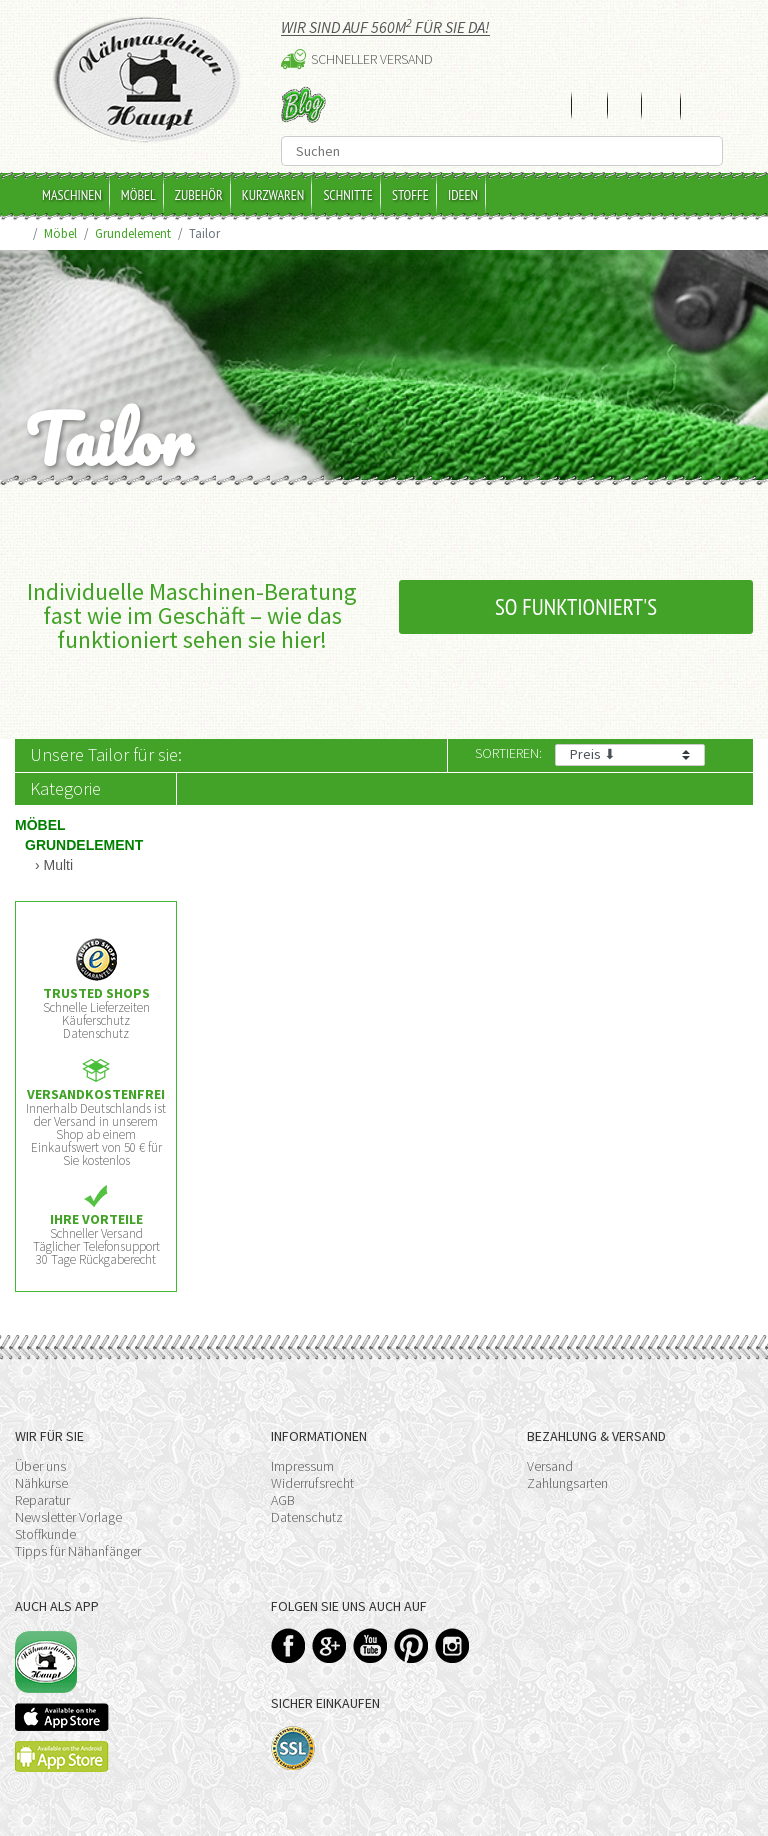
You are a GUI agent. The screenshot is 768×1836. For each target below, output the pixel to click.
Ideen (463, 195)
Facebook (288, 1645)
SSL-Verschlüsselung (293, 1748)
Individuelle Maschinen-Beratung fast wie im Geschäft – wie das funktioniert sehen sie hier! (192, 615)
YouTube (370, 1645)
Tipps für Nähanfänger (78, 1551)
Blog (303, 104)
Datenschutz (307, 1517)
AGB (283, 1500)
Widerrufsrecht (312, 1483)
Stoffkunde (45, 1534)
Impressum (302, 1466)
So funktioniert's (576, 606)
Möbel (138, 195)
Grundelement (133, 233)
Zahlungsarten (567, 1483)
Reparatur (42, 1500)
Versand (550, 1466)
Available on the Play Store (62, 1756)
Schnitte (348, 195)
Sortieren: (508, 753)
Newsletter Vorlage (68, 1517)
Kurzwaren (273, 195)
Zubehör (199, 195)
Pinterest (411, 1645)
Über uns (40, 1466)
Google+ (329, 1645)
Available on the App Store (62, 1717)
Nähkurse (41, 1483)
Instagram (452, 1645)
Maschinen (72, 195)
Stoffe (410, 195)
